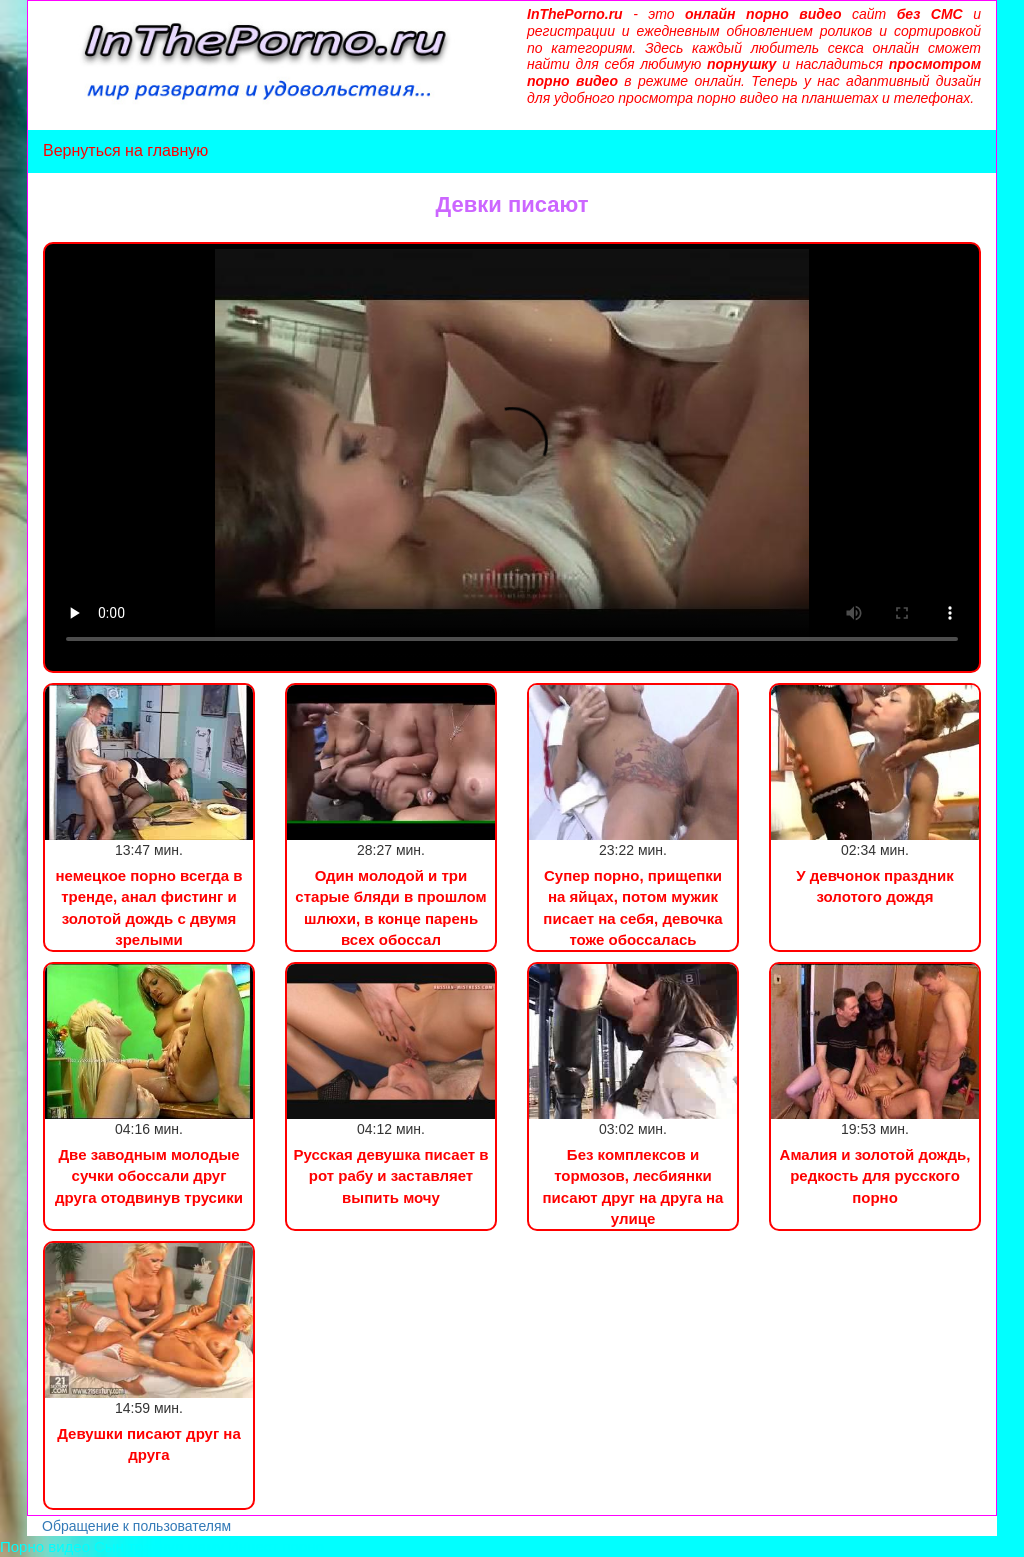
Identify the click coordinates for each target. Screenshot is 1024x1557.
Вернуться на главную (125, 150)
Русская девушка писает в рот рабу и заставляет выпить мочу (390, 1176)
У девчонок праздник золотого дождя (874, 886)
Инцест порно (276, 1546)
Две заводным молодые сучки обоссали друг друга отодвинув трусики (149, 1176)
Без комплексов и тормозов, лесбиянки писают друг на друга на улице (633, 1186)
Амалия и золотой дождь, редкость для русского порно (875, 1176)
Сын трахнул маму (159, 1546)
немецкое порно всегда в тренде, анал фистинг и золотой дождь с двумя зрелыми (148, 907)
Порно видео (45, 1546)
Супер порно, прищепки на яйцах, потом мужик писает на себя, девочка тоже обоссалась (632, 907)
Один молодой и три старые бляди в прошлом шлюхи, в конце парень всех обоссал (390, 907)
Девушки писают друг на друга (149, 1444)
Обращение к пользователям (136, 1526)
